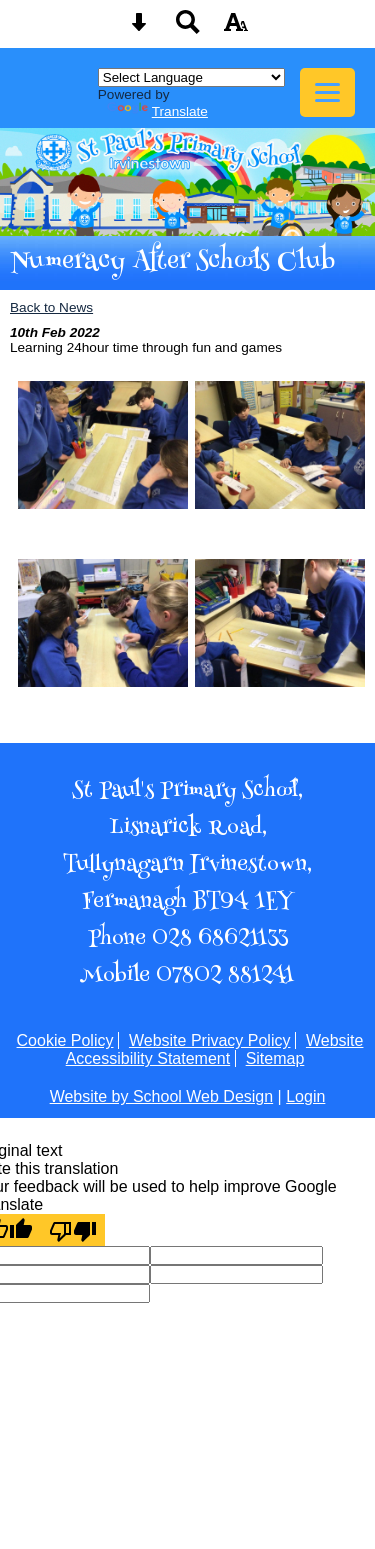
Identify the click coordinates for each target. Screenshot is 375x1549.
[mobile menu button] (327, 92)
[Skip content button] (139, 28)
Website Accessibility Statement (215, 1049)
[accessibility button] (236, 28)
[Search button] (188, 28)
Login (305, 1096)
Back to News (51, 307)
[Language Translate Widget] (191, 77)
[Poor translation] (73, 1230)
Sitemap (275, 1058)
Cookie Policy (65, 1040)
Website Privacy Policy (210, 1040)
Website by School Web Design (162, 1096)
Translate (157, 111)
